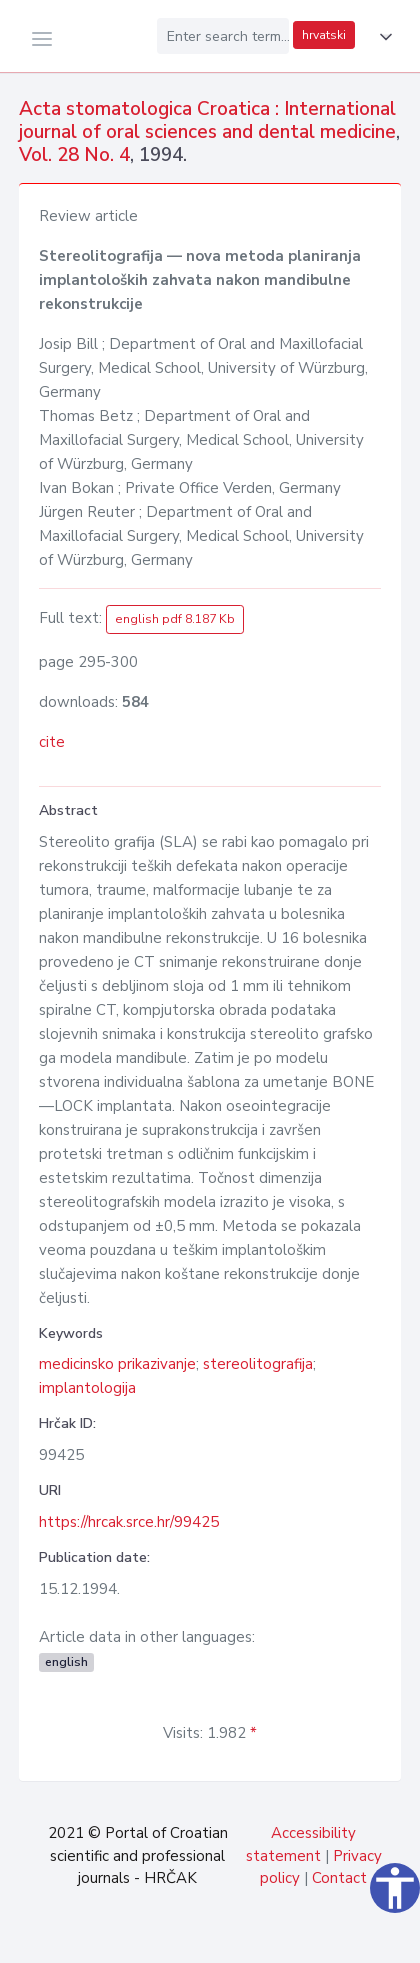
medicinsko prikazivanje (117, 1364)
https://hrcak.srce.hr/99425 (129, 1522)
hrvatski (324, 35)
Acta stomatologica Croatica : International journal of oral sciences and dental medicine (207, 120)
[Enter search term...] (223, 36)
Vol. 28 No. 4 (74, 155)
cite (52, 742)
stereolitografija (258, 1364)
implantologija (87, 1388)
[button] (382, 37)
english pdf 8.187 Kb (175, 619)
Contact (339, 1878)
